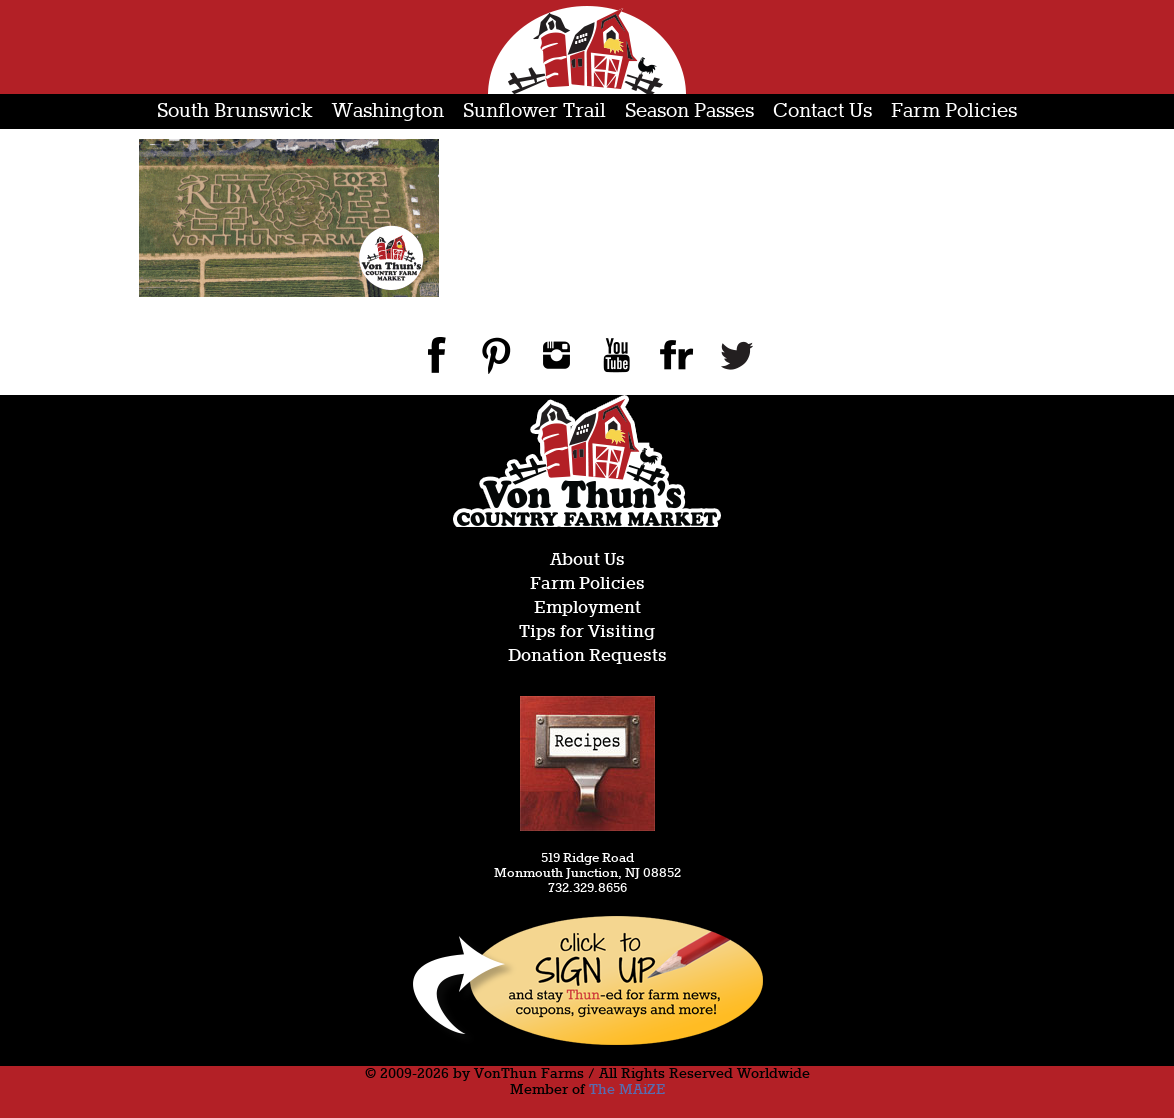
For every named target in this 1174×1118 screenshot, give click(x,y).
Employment (587, 608)
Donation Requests (587, 656)
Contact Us (822, 111)
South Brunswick (235, 111)
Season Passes (689, 111)
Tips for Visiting (587, 632)
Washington (388, 111)
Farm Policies (954, 111)
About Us (587, 560)
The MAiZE (627, 1090)
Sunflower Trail (534, 111)
